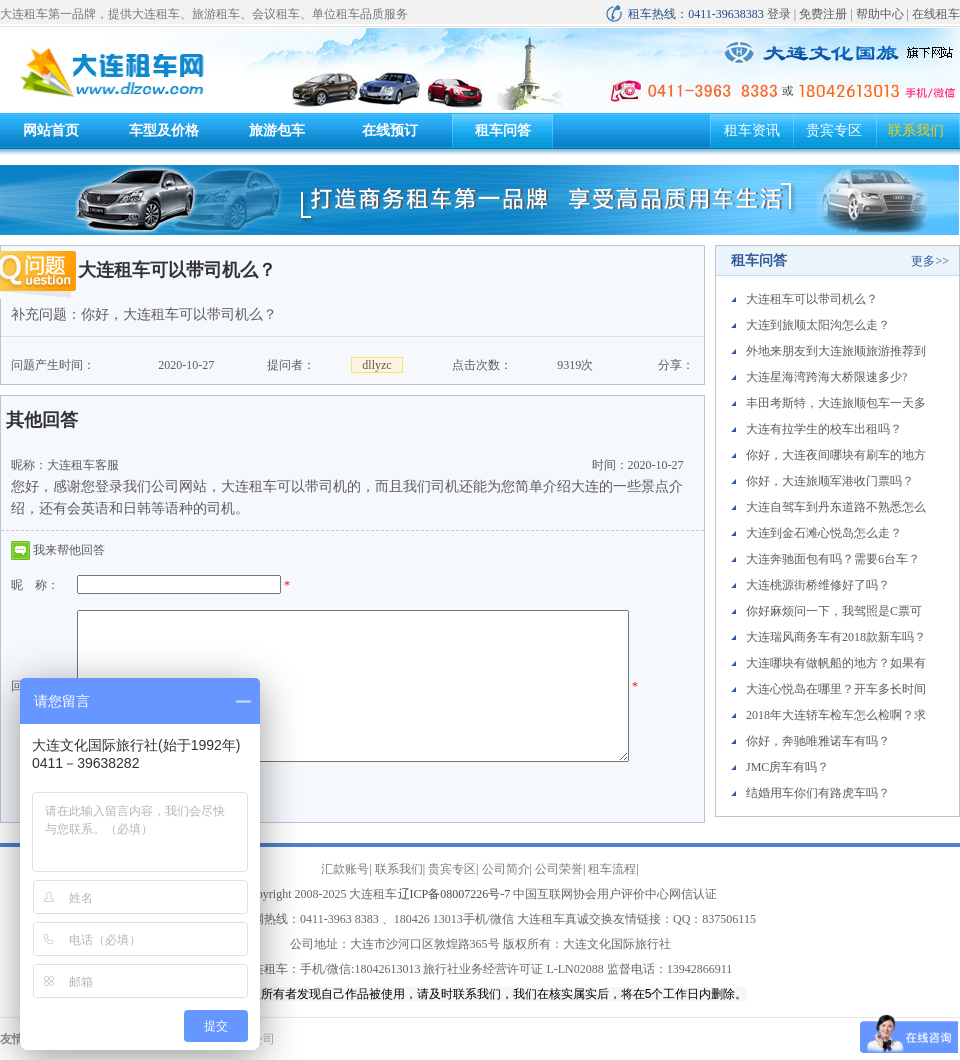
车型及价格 (164, 130)
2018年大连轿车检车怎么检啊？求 (836, 715)
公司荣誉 (559, 869)
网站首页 (51, 130)
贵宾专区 (834, 130)
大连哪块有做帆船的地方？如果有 (836, 663)
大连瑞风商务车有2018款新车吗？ (836, 637)
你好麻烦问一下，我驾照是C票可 (834, 611)
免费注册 (823, 14)
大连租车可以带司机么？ (812, 299)
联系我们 (916, 130)
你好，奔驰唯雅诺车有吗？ (818, 741)
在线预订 (390, 130)
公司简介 (506, 869)
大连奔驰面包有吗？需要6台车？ (833, 559)
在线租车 (936, 14)
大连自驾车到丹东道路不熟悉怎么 (836, 507)
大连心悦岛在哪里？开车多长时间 (836, 689)
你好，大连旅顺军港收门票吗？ (830, 481)
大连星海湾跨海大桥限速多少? (826, 377)
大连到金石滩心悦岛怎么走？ (824, 533)
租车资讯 (752, 130)
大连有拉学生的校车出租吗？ (824, 429)
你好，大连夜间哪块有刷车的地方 (836, 455)
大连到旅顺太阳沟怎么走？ (818, 325)
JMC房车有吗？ (787, 767)
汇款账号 (345, 869)
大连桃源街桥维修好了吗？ (818, 585)
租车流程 (612, 869)
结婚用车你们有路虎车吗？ (818, 793)
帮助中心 (880, 14)
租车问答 (503, 130)
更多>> (930, 261)
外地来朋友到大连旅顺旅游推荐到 (836, 351)
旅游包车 (277, 130)
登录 (779, 14)
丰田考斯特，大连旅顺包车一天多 (836, 403)
